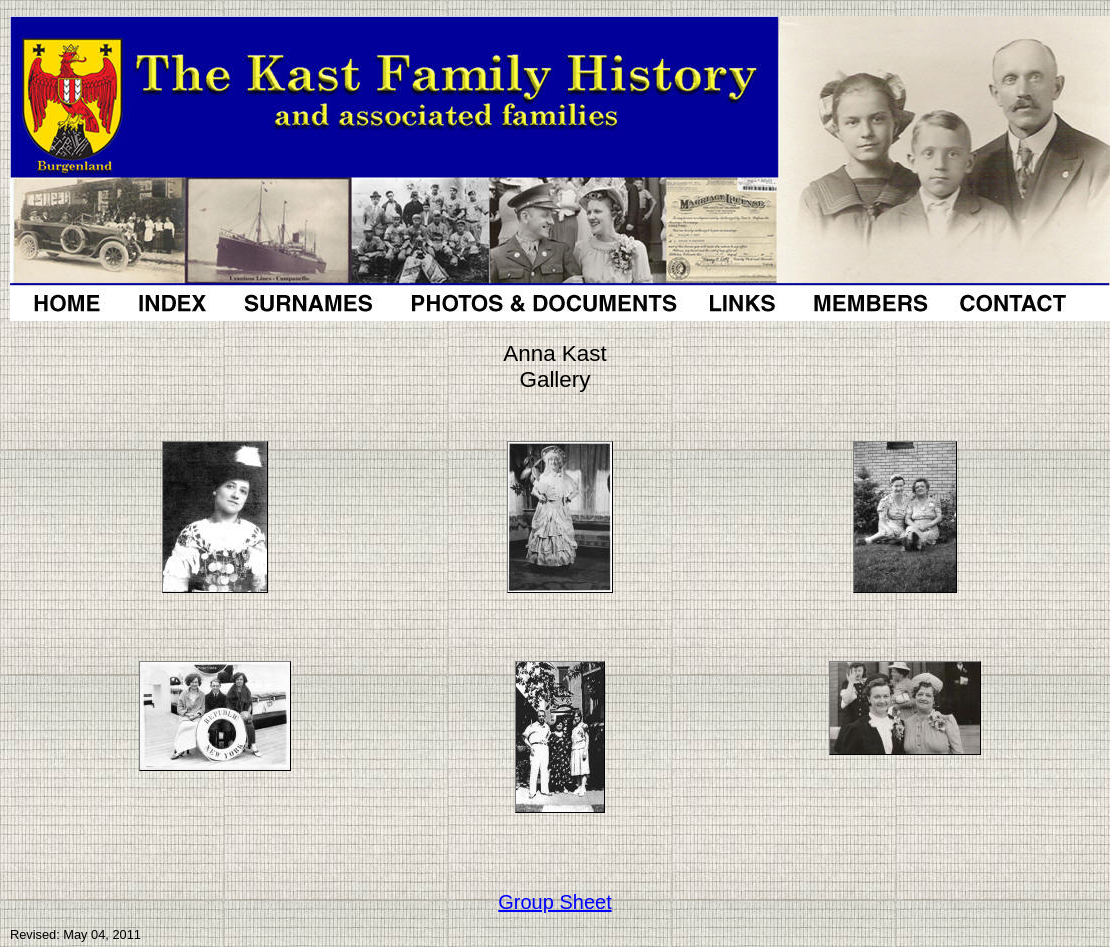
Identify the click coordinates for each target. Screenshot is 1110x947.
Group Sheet (554, 902)
